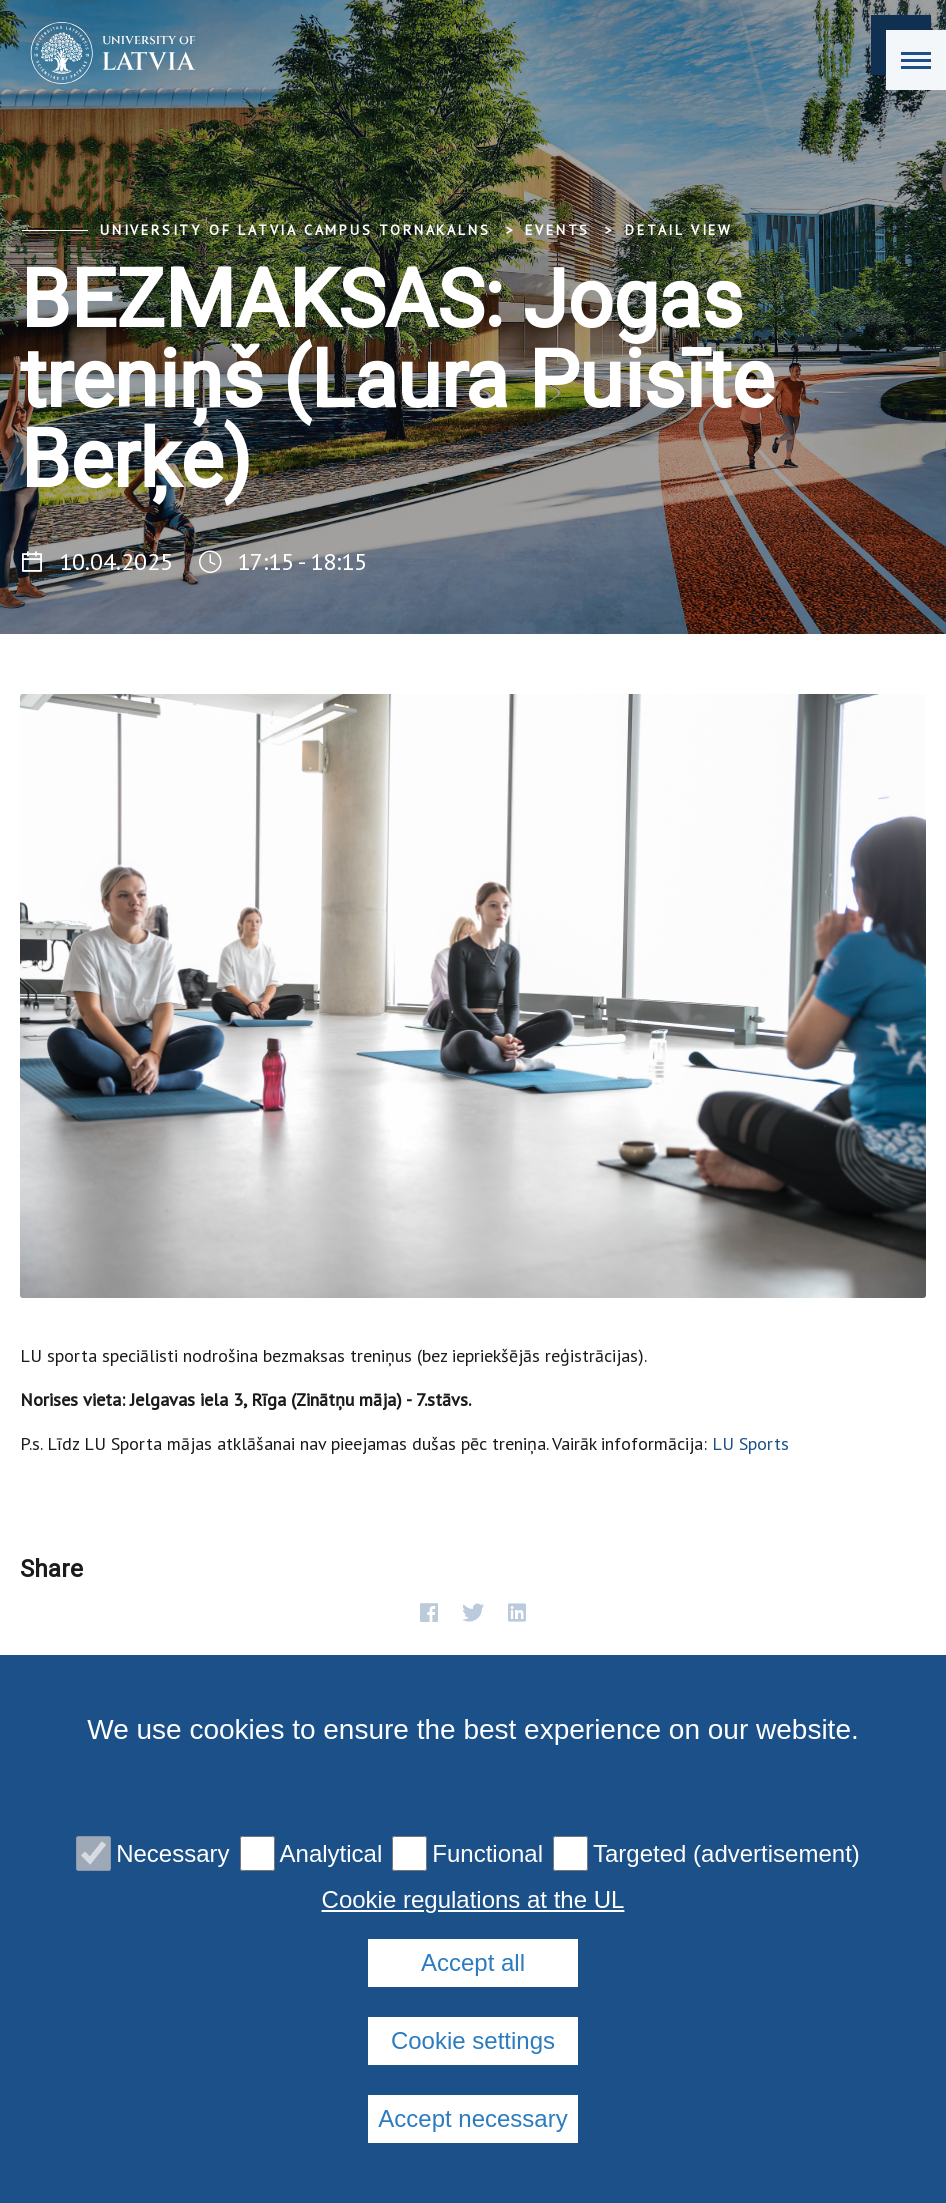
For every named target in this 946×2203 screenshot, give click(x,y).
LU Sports (750, 1443)
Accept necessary (472, 2118)
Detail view (679, 230)
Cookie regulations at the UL (473, 1900)
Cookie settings (473, 2040)
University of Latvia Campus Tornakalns (295, 230)
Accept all (473, 1962)
